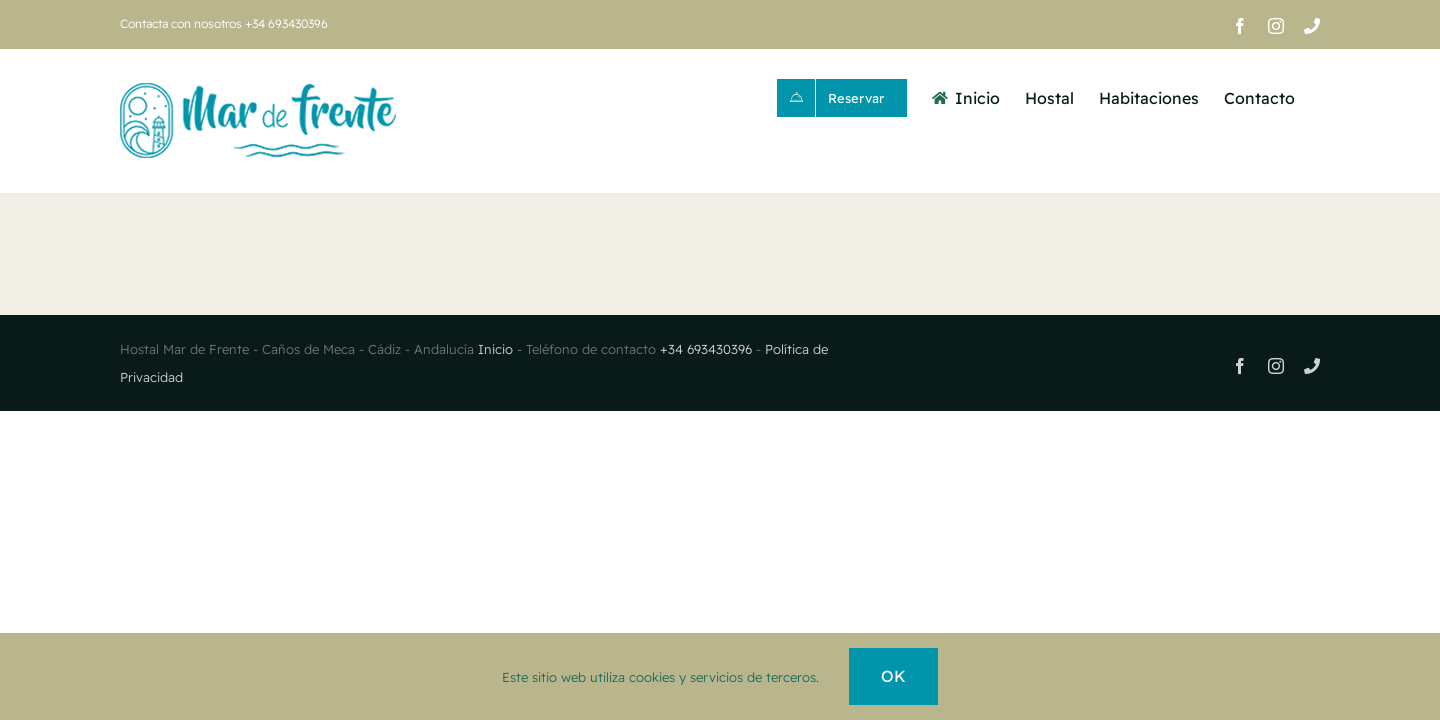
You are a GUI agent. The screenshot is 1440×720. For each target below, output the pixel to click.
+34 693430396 (708, 349)
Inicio (497, 349)
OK (893, 676)
